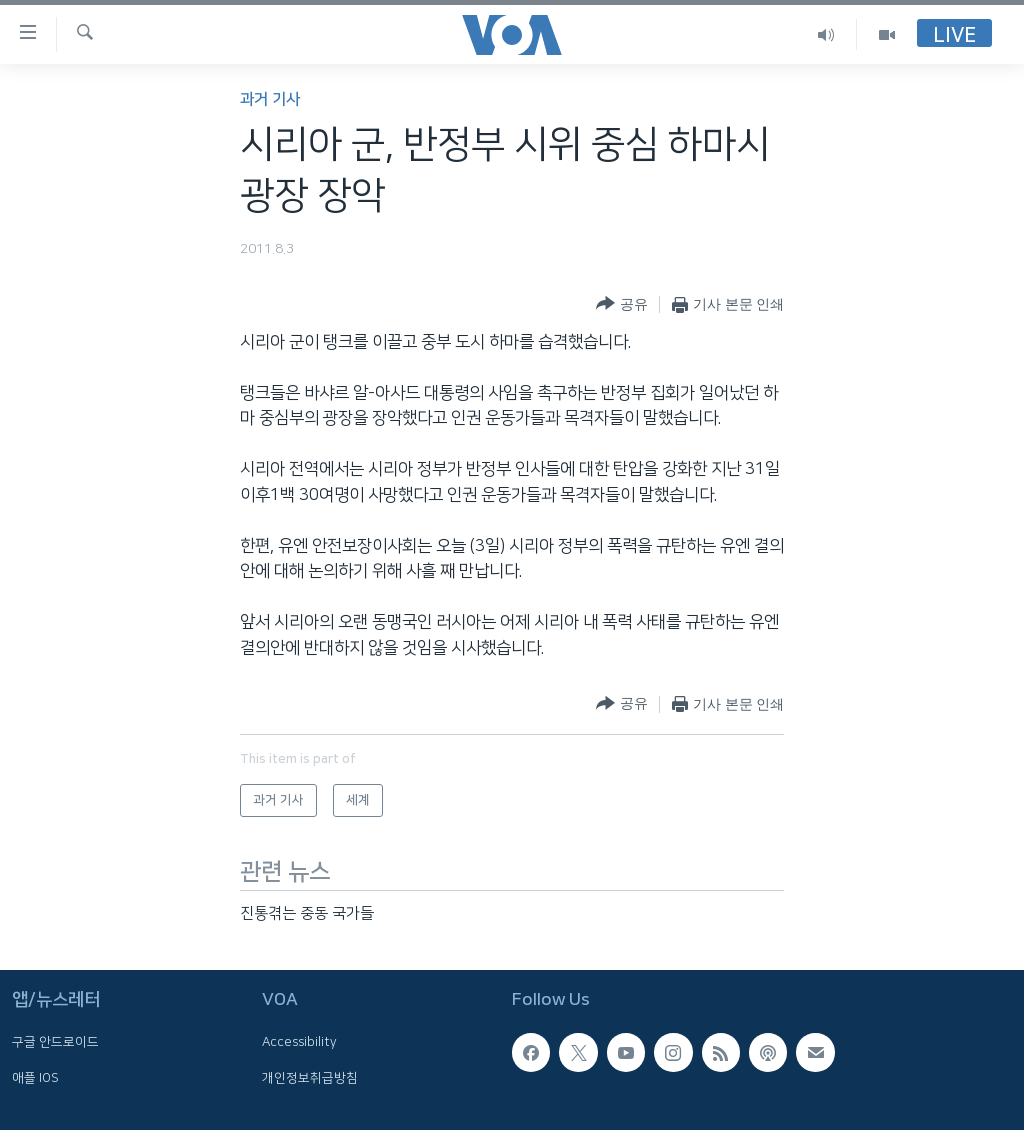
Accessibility (299, 1042)
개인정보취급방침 (310, 1078)
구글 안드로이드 (55, 1042)
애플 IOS (35, 1078)
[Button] (621, 304)
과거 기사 (270, 99)
